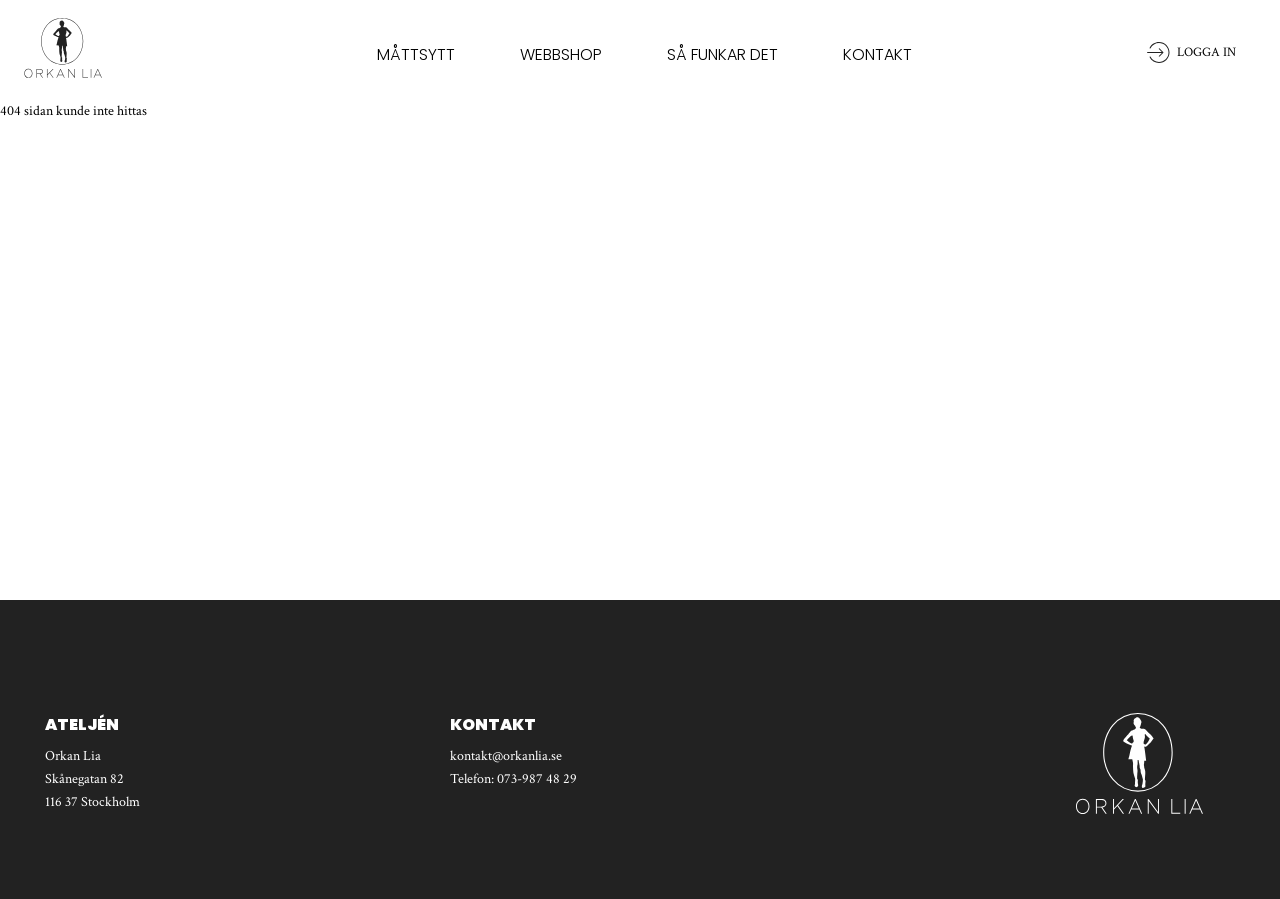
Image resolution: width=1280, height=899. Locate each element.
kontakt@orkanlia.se (506, 756)
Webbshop (561, 54)
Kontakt (877, 54)
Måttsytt (416, 54)
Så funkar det (722, 54)
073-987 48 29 (537, 779)
